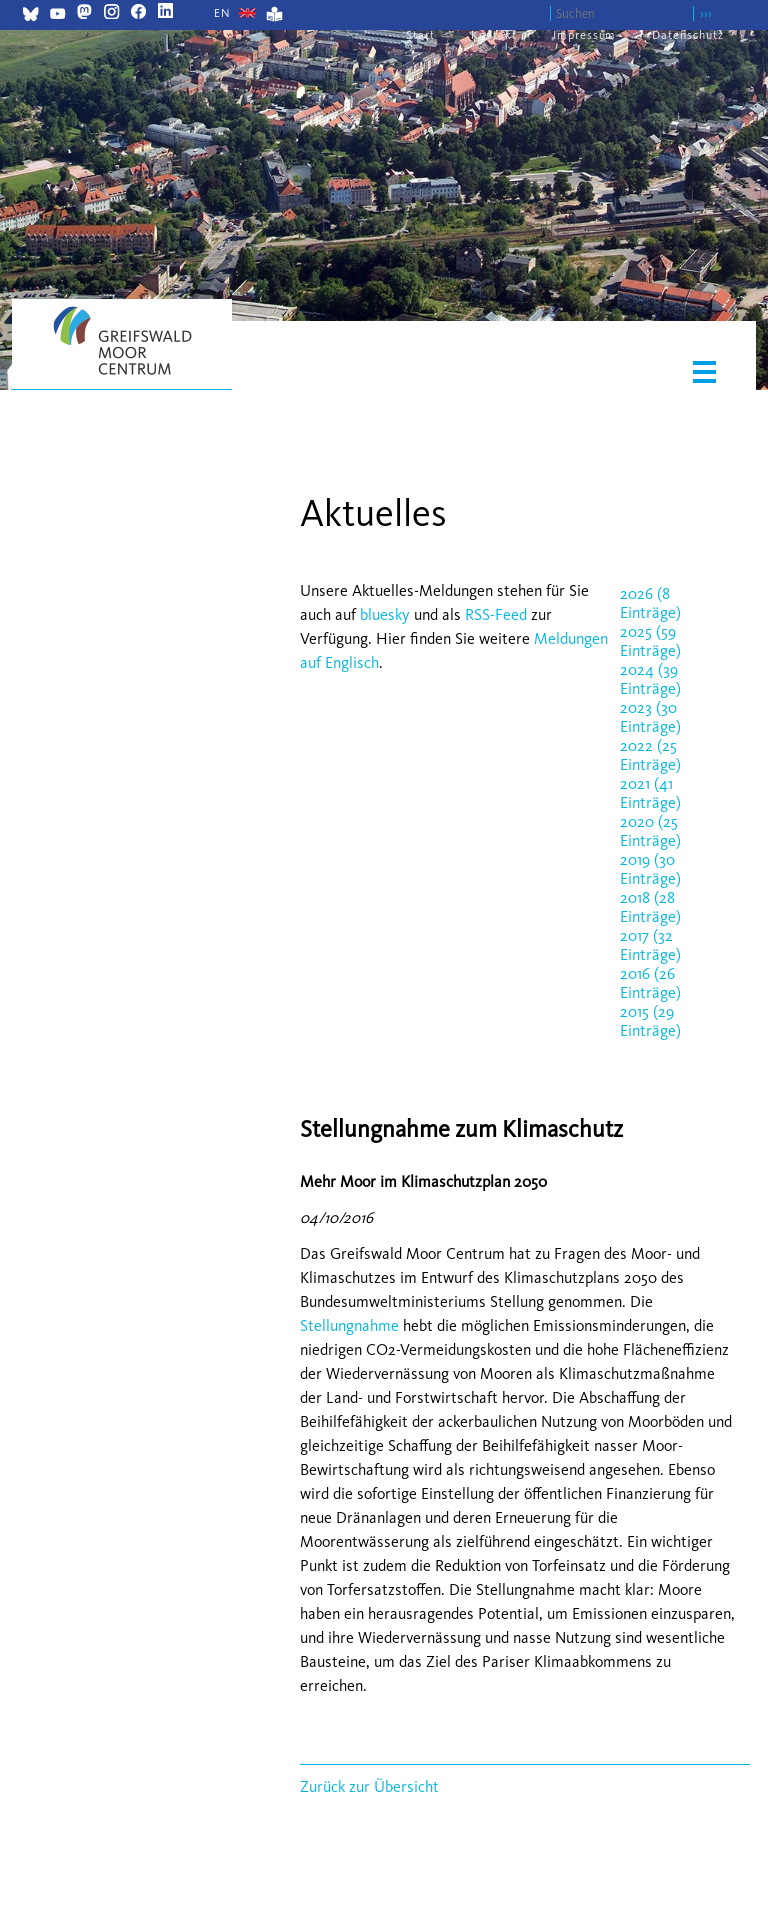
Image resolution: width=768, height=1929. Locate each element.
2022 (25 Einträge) (650, 755)
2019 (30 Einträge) (650, 869)
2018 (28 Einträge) (650, 907)
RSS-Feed (496, 614)
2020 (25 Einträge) (650, 831)
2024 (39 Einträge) (650, 679)
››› (706, 13)
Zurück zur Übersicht (369, 1786)
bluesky (385, 614)
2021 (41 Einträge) (650, 793)
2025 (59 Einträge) (650, 641)
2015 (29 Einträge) (650, 1021)
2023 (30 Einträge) (650, 717)
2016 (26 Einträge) (650, 983)
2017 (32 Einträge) (650, 945)
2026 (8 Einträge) (650, 603)
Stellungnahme (349, 1325)
